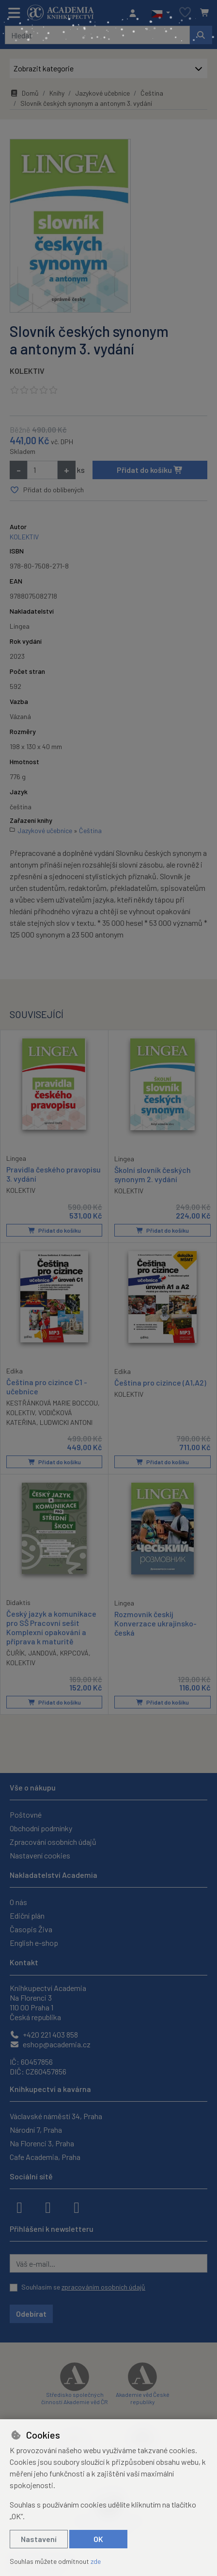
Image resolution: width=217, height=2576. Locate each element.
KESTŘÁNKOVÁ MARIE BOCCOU (52, 1403)
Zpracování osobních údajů (53, 1841)
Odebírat (31, 2313)
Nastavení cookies (40, 1855)
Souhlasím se (83, 2287)
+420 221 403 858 (44, 2034)
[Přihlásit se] (135, 13)
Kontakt (24, 1962)
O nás (18, 1902)
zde (96, 2561)
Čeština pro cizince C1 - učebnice (46, 1386)
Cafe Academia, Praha (45, 2156)
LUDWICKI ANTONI (66, 1422)
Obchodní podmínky (41, 1828)
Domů (24, 93)
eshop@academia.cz (50, 2044)
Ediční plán (27, 1915)
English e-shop (34, 1942)
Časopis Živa (31, 1929)
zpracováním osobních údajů (103, 2287)
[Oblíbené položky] (185, 12)
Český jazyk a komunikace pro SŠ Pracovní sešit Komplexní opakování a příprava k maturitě (51, 1627)
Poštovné (26, 1814)
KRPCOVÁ (74, 1653)
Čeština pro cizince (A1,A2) (160, 1382)
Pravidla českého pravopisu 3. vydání (53, 1173)
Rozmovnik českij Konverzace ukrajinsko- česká (155, 1623)
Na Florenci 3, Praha (42, 2143)
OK (98, 2538)
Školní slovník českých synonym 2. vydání (152, 1174)
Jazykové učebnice (102, 93)
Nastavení (39, 2538)
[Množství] (42, 470)
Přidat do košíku (150, 469)
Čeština (151, 93)
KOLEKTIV (27, 370)
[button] (160, 13)
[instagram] (48, 2206)
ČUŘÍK (15, 1653)
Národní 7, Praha (36, 2129)
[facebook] (19, 2206)
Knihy (56, 93)
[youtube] (76, 2206)
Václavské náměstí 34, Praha (56, 2116)
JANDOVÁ (42, 1653)
